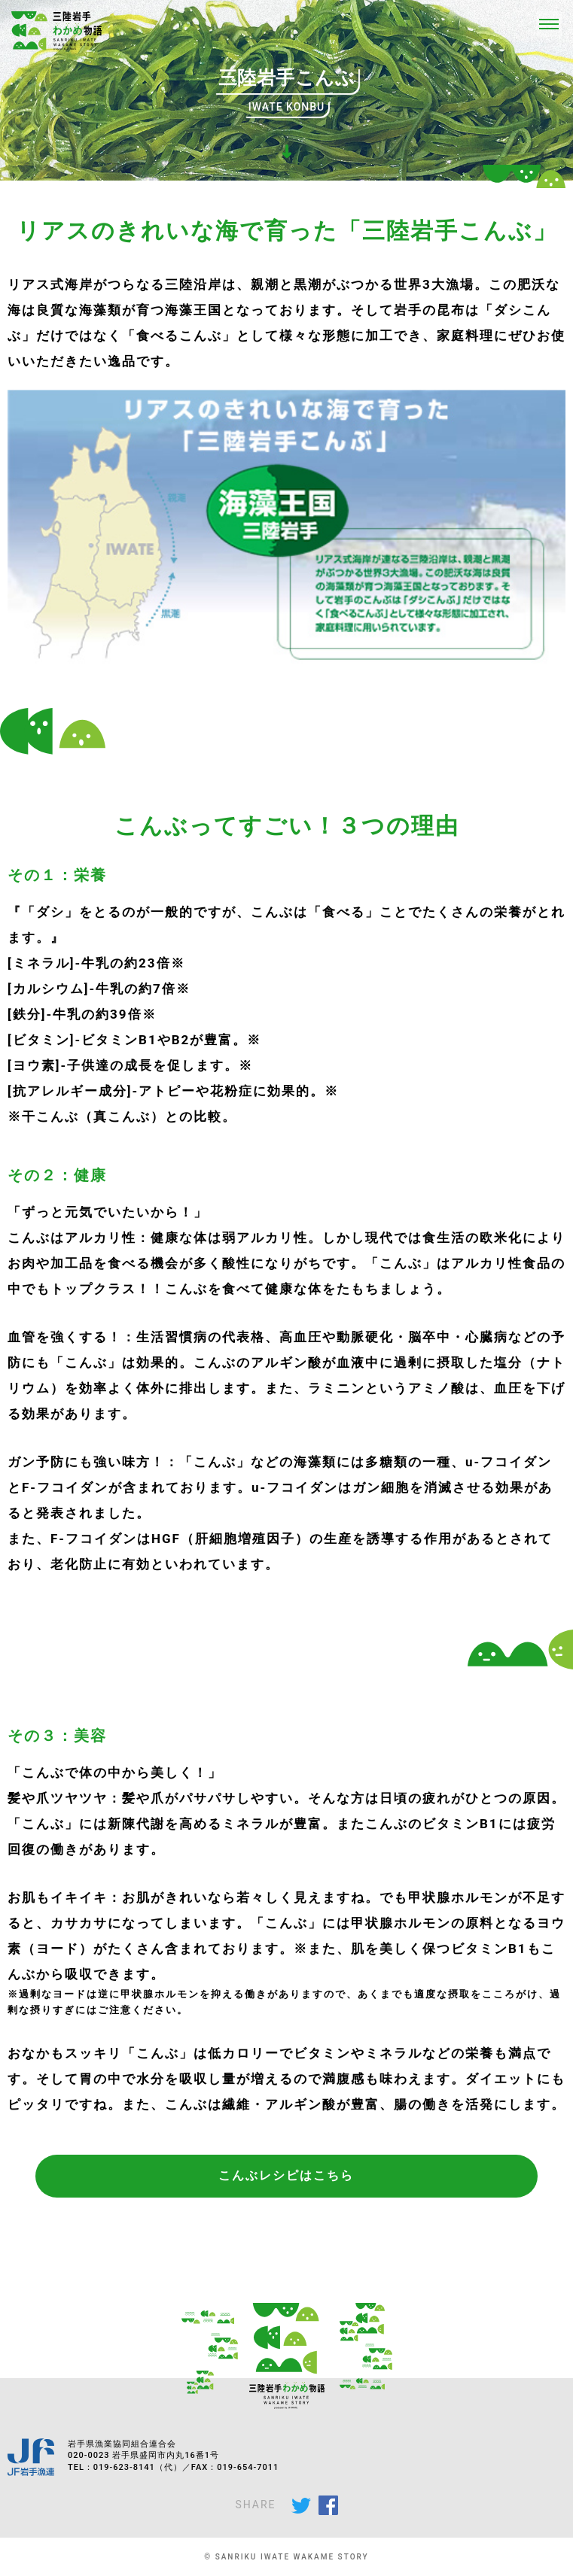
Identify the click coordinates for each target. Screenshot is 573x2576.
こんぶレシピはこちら (286, 2175)
